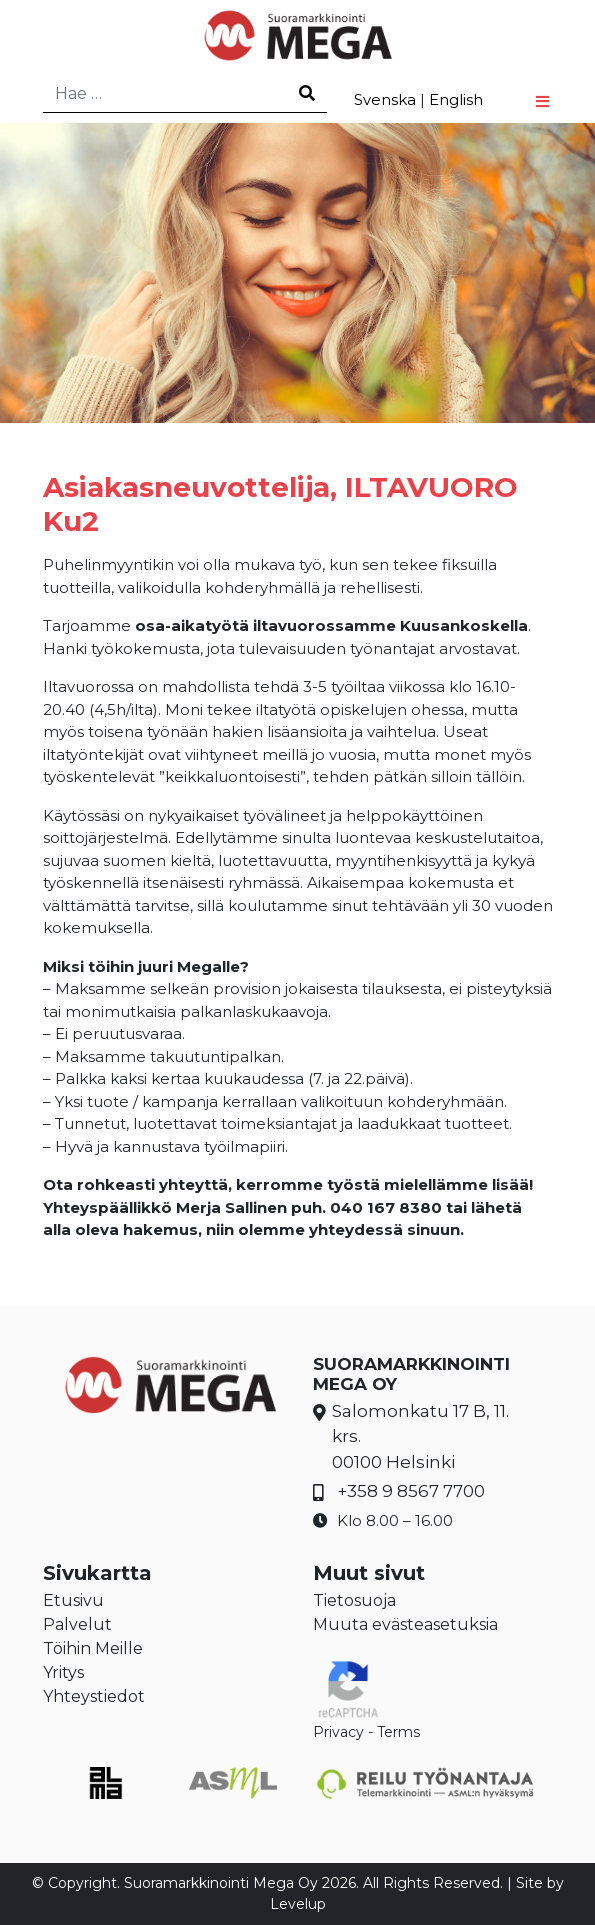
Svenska (385, 99)
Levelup (298, 1904)
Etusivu (73, 1600)
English (456, 99)
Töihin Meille (93, 1648)
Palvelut (77, 1624)
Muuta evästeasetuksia (405, 1624)
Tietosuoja (354, 1600)
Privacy (338, 1732)
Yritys (63, 1672)
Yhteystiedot (94, 1696)
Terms (398, 1732)
